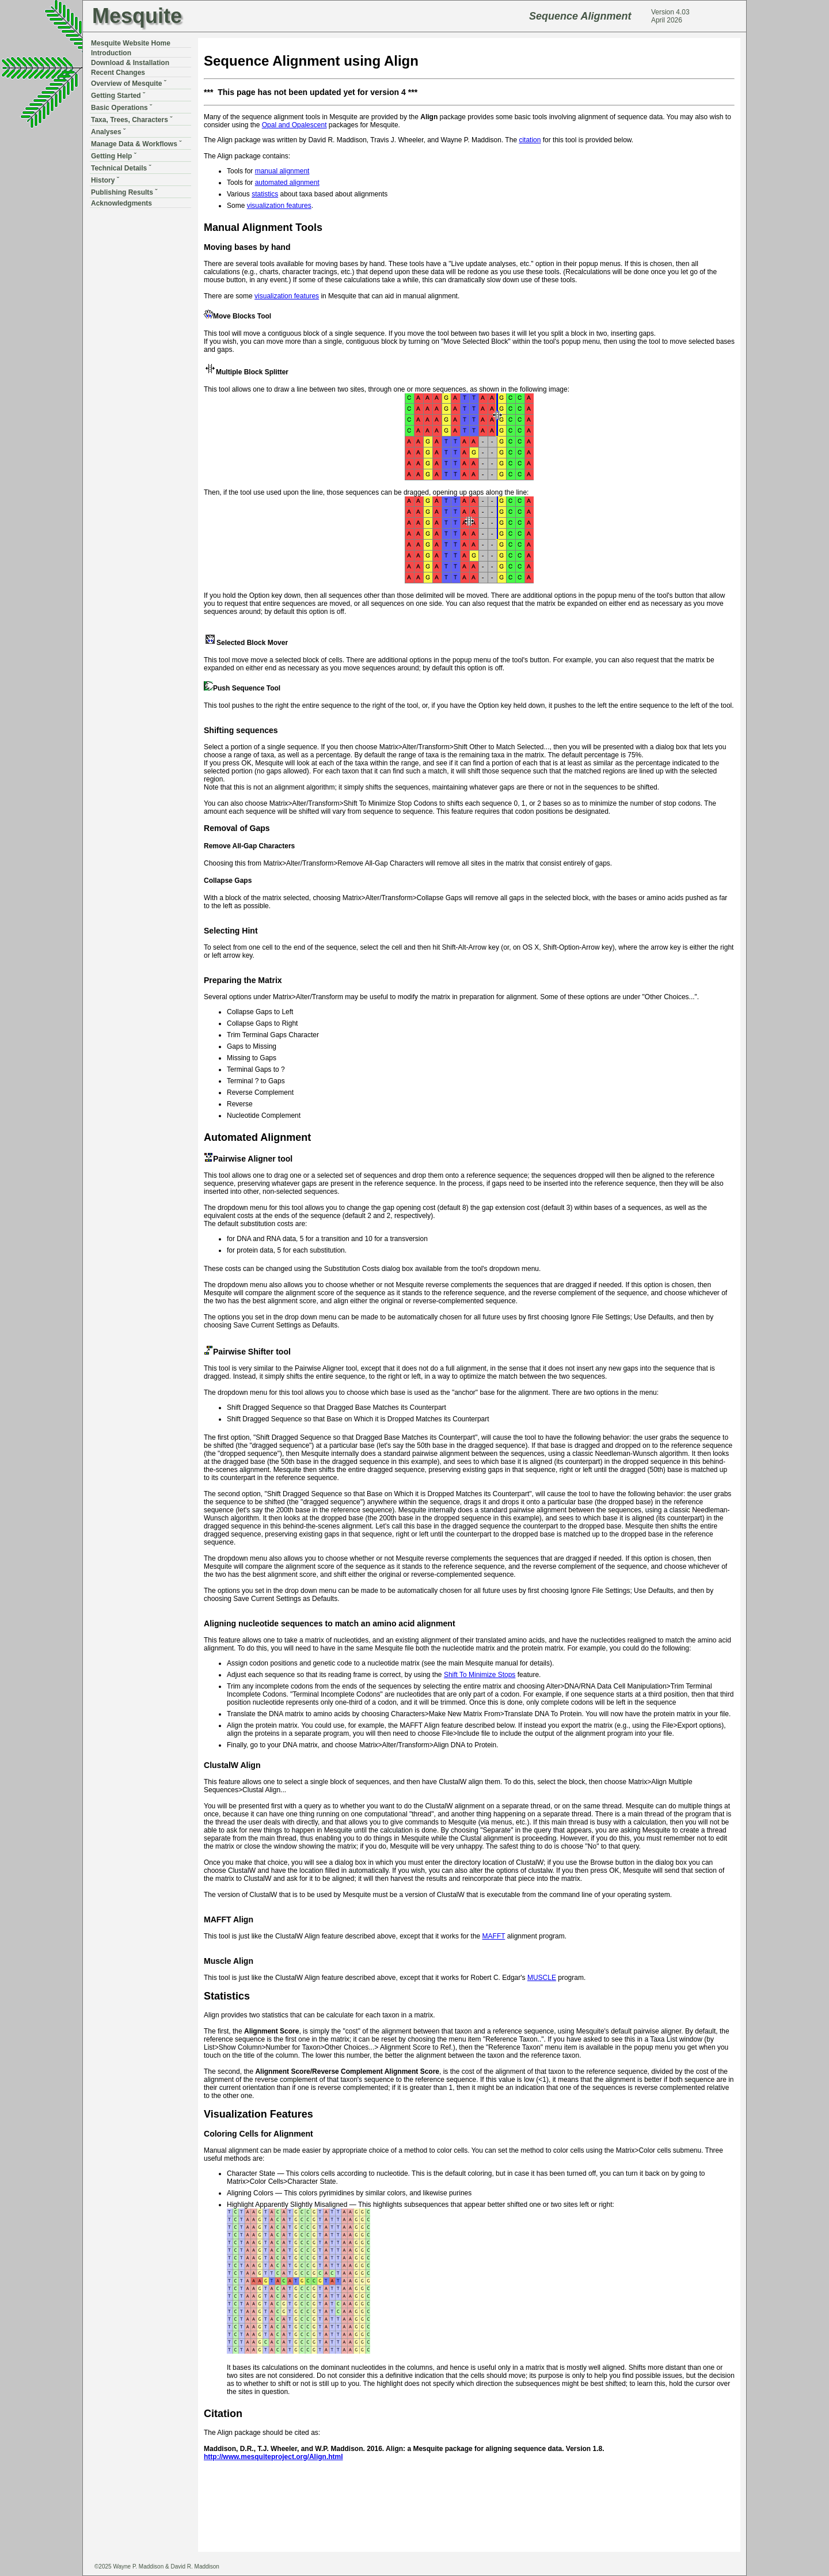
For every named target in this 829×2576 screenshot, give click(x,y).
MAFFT (493, 1936)
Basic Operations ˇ (121, 108)
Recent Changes (118, 73)
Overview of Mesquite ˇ (128, 83)
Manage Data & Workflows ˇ (136, 144)
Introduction (111, 53)
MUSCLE (541, 1978)
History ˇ (105, 180)
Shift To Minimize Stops (480, 1675)
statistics (265, 194)
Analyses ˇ (108, 132)
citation (530, 140)
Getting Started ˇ (118, 96)
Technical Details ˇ (121, 168)
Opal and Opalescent (294, 125)
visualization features (279, 206)
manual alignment (282, 171)
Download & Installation (130, 63)
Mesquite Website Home (130, 43)
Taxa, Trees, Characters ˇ (131, 120)
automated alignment (287, 183)
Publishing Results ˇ (124, 192)
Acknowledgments (121, 203)
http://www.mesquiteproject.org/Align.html (273, 2457)
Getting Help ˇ (113, 156)
